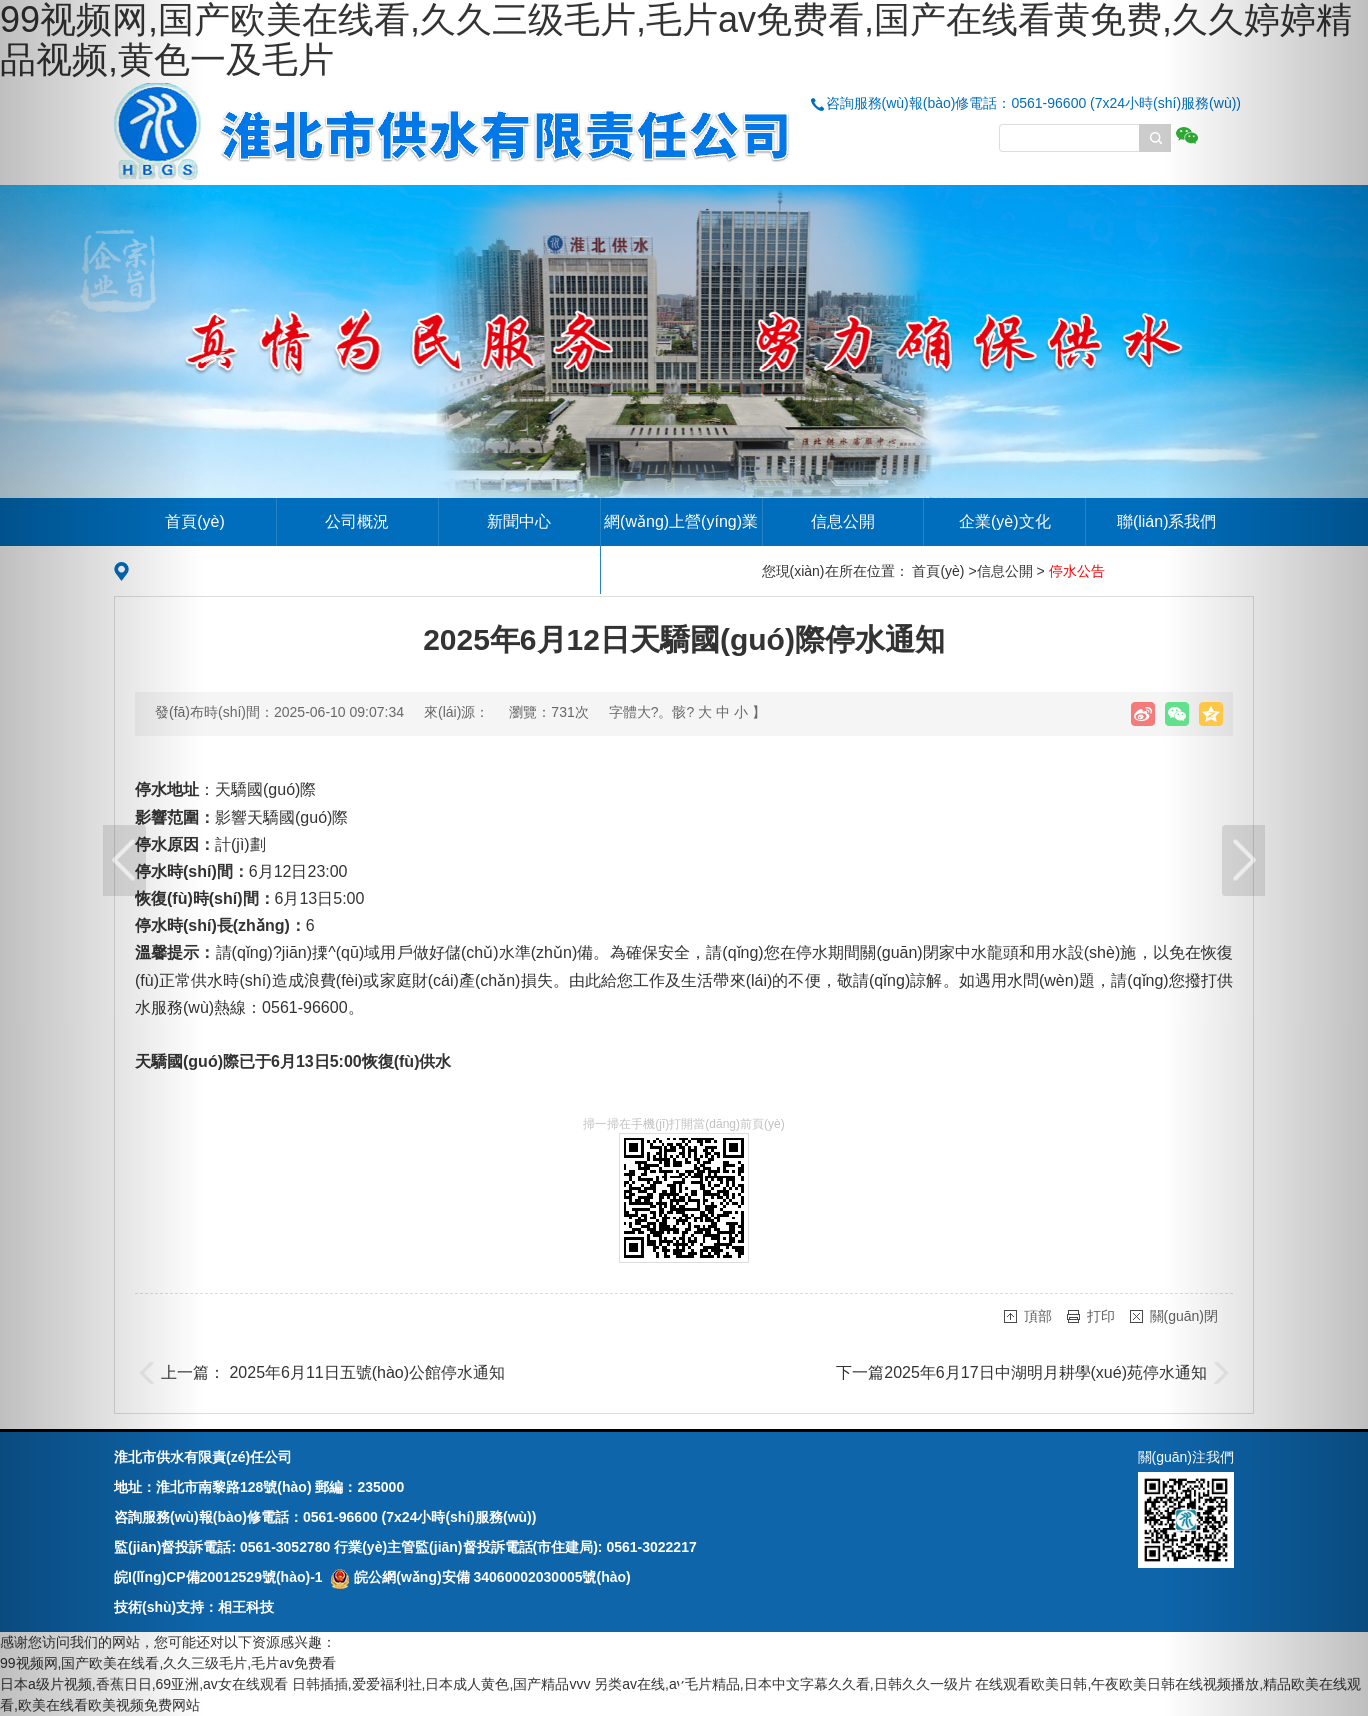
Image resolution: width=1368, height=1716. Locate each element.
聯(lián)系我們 (1167, 521)
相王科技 (246, 1607)
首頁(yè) (195, 521)
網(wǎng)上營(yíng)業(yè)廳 (681, 545)
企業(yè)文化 (1005, 521)
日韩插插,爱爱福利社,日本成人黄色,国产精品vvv (441, 1684)
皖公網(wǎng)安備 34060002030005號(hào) (480, 1577)
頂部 (1038, 1316)
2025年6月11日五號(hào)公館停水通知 (367, 1372)
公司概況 (357, 521)
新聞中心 (519, 521)
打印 (1101, 1316)
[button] (102, 858)
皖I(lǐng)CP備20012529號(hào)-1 (218, 1577)
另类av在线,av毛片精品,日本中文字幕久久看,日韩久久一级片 (782, 1684)
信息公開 (843, 521)
